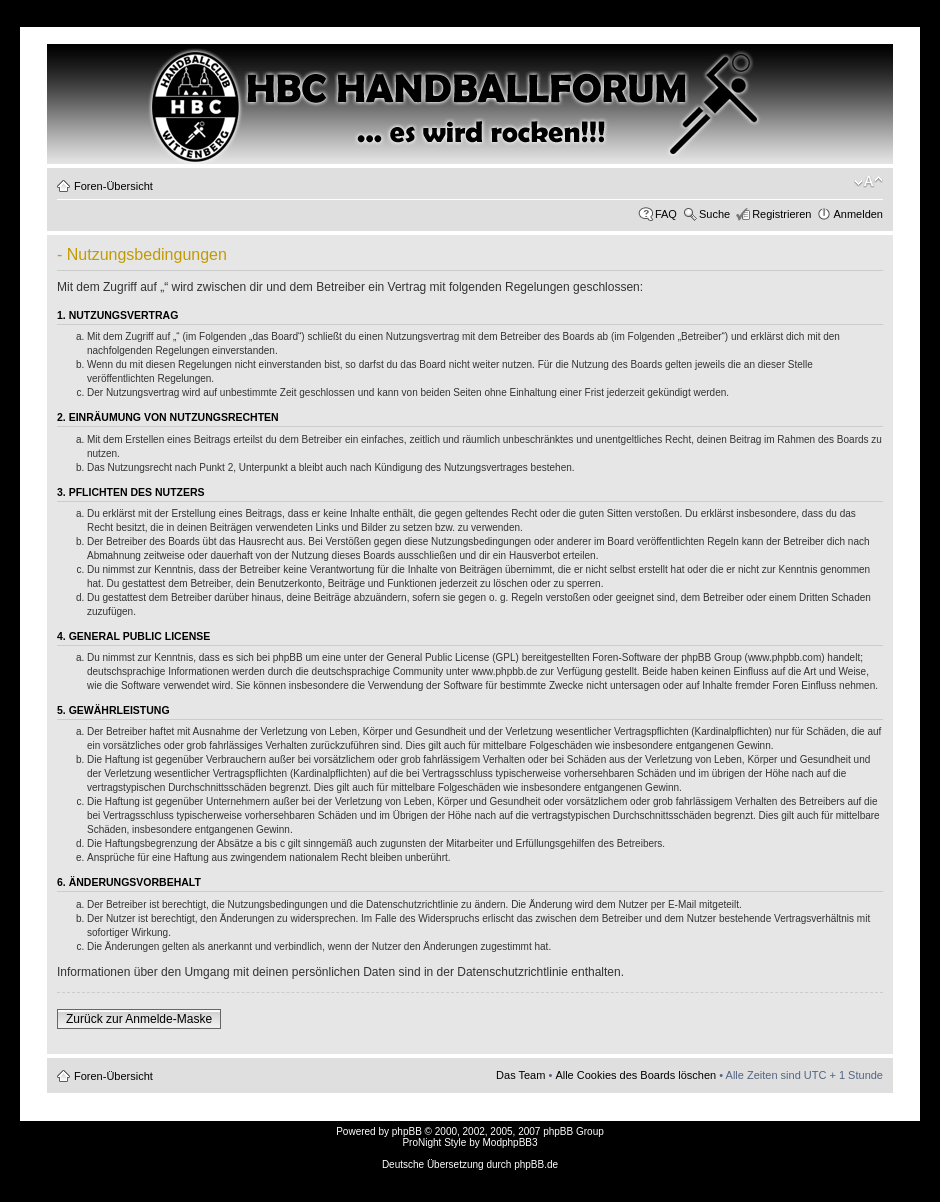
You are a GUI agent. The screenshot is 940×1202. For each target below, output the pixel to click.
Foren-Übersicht (113, 186)
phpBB (407, 1131)
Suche (714, 214)
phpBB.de (536, 1164)
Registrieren (781, 214)
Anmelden (858, 214)
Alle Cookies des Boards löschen (635, 1075)
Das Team (520, 1075)
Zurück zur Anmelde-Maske (139, 1019)
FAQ (666, 214)
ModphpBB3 (510, 1142)
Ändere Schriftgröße (868, 182)
